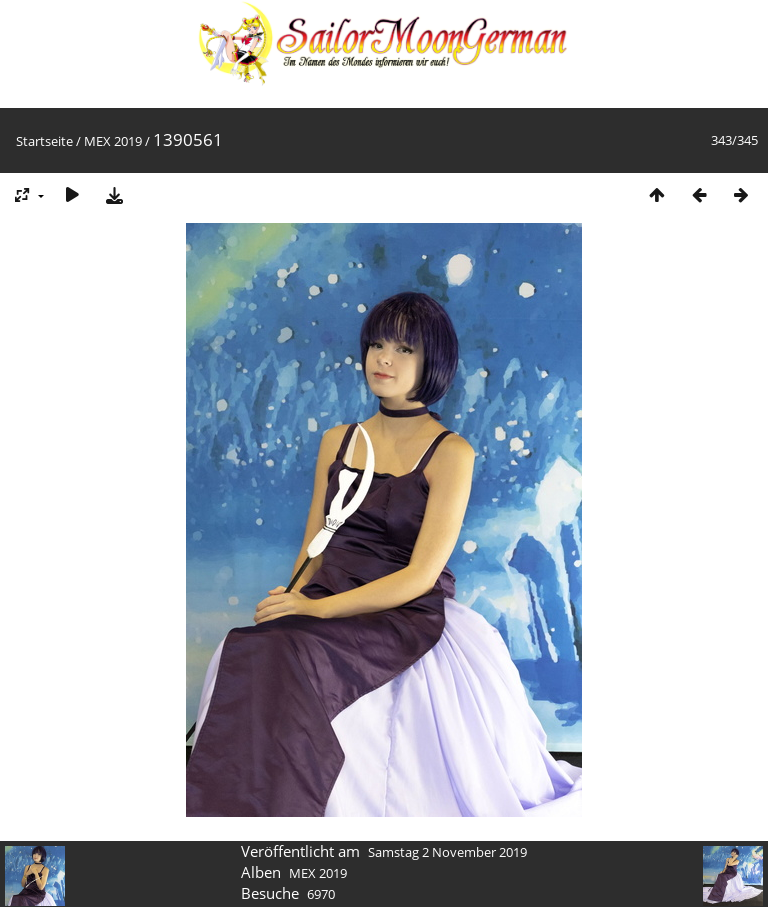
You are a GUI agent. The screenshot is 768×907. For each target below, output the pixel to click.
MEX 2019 (113, 141)
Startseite (44, 141)
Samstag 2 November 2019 (447, 852)
